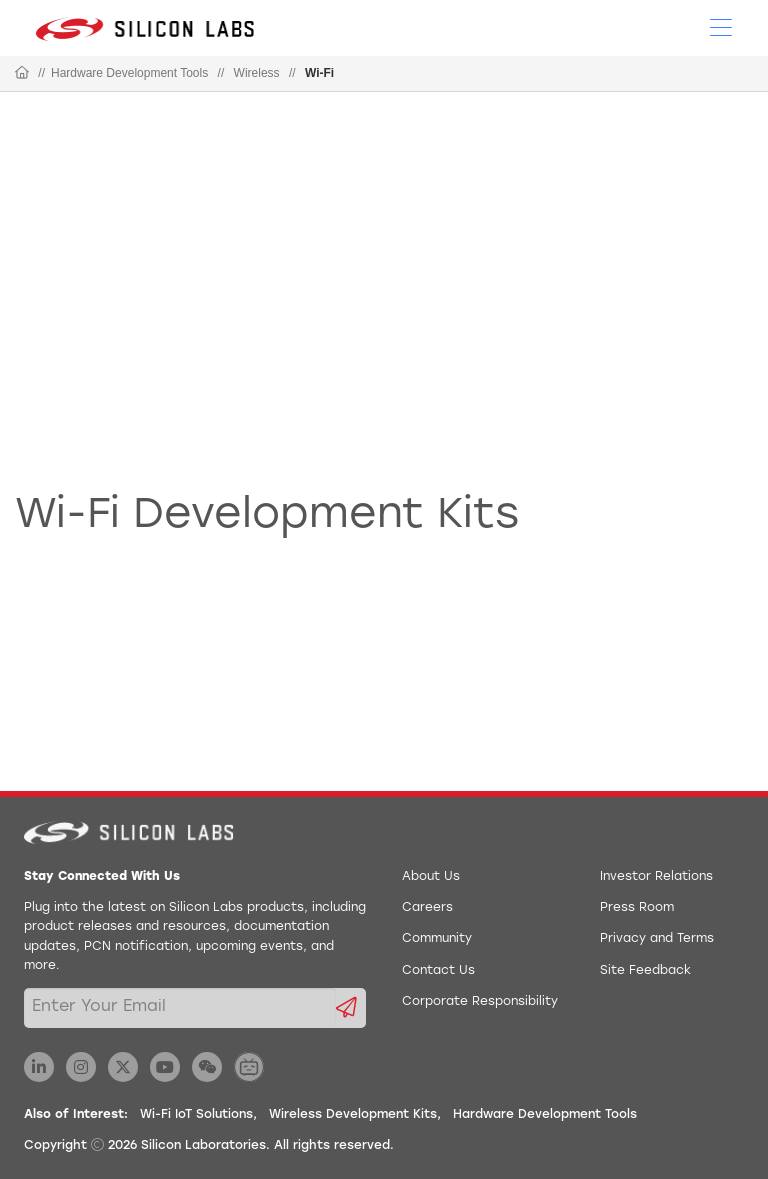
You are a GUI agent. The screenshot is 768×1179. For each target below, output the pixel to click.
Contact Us (438, 971)
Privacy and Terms (657, 939)
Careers (427, 908)
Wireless (257, 73)
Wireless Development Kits (353, 1115)
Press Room (637, 908)
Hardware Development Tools (129, 73)
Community (437, 939)
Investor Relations (656, 877)
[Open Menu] (721, 26)
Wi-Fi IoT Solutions (196, 1115)
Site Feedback (645, 971)
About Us (431, 877)
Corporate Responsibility (480, 1002)
